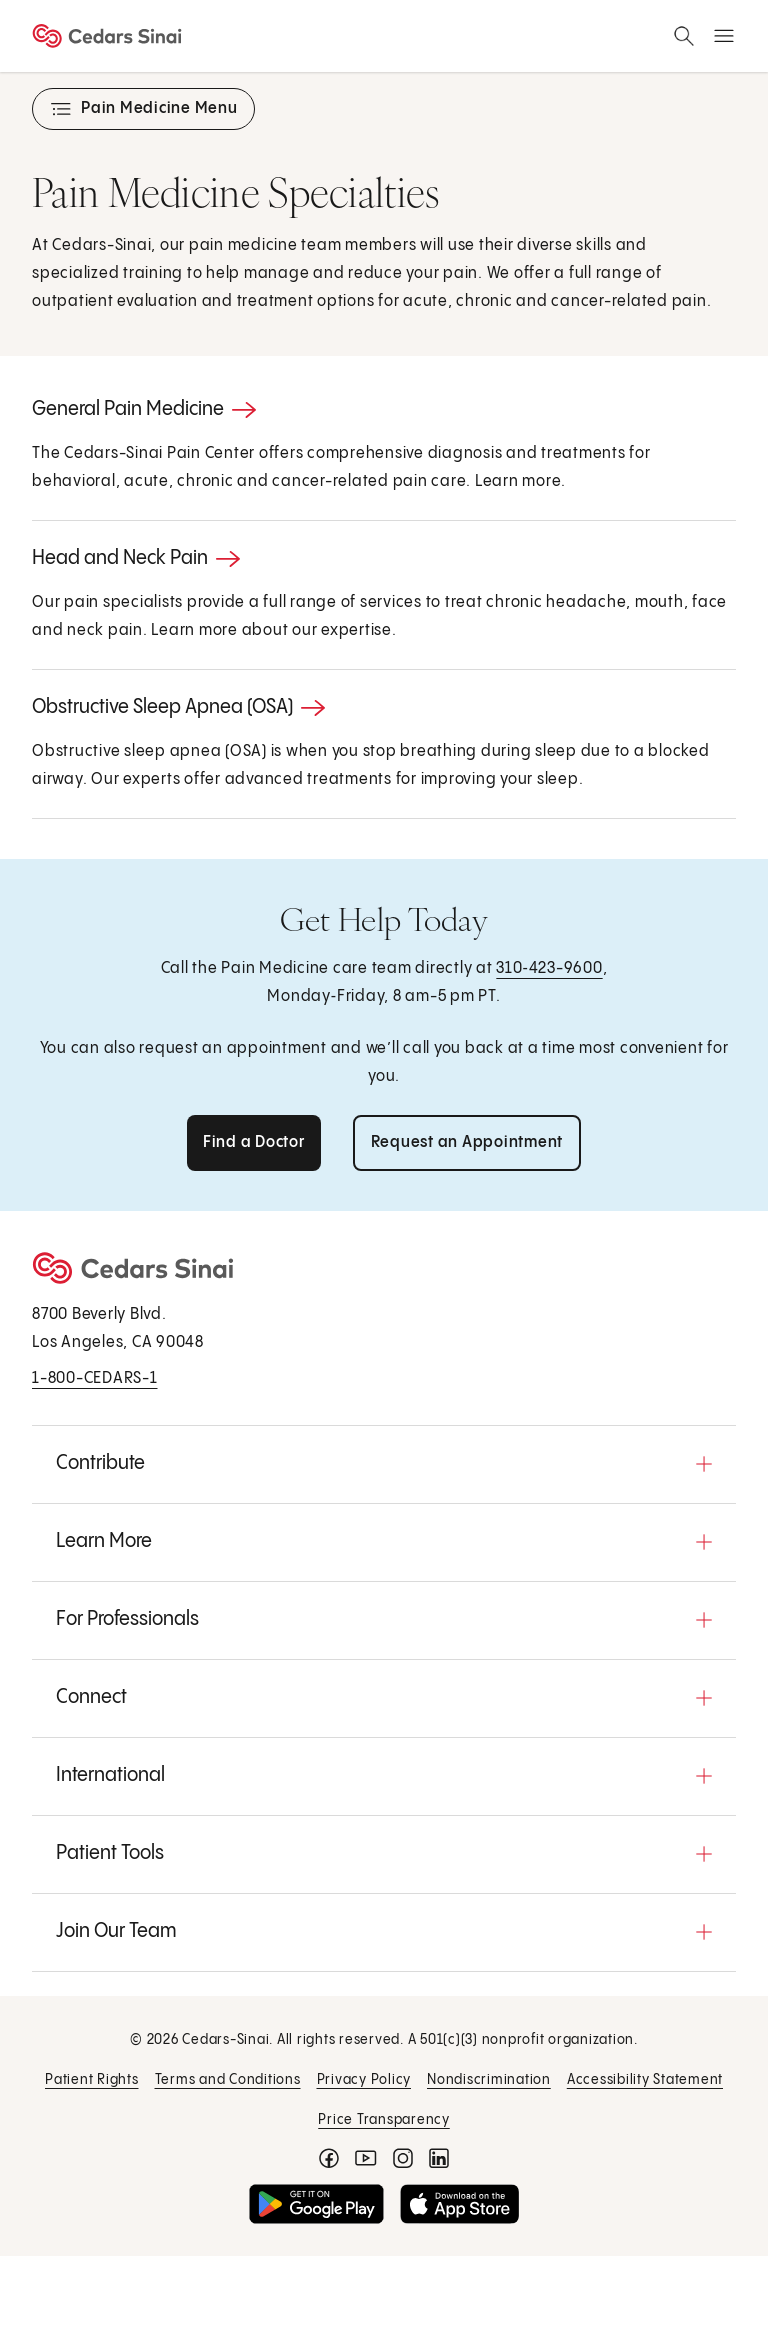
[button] (384, 1464)
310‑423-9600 (549, 968)
